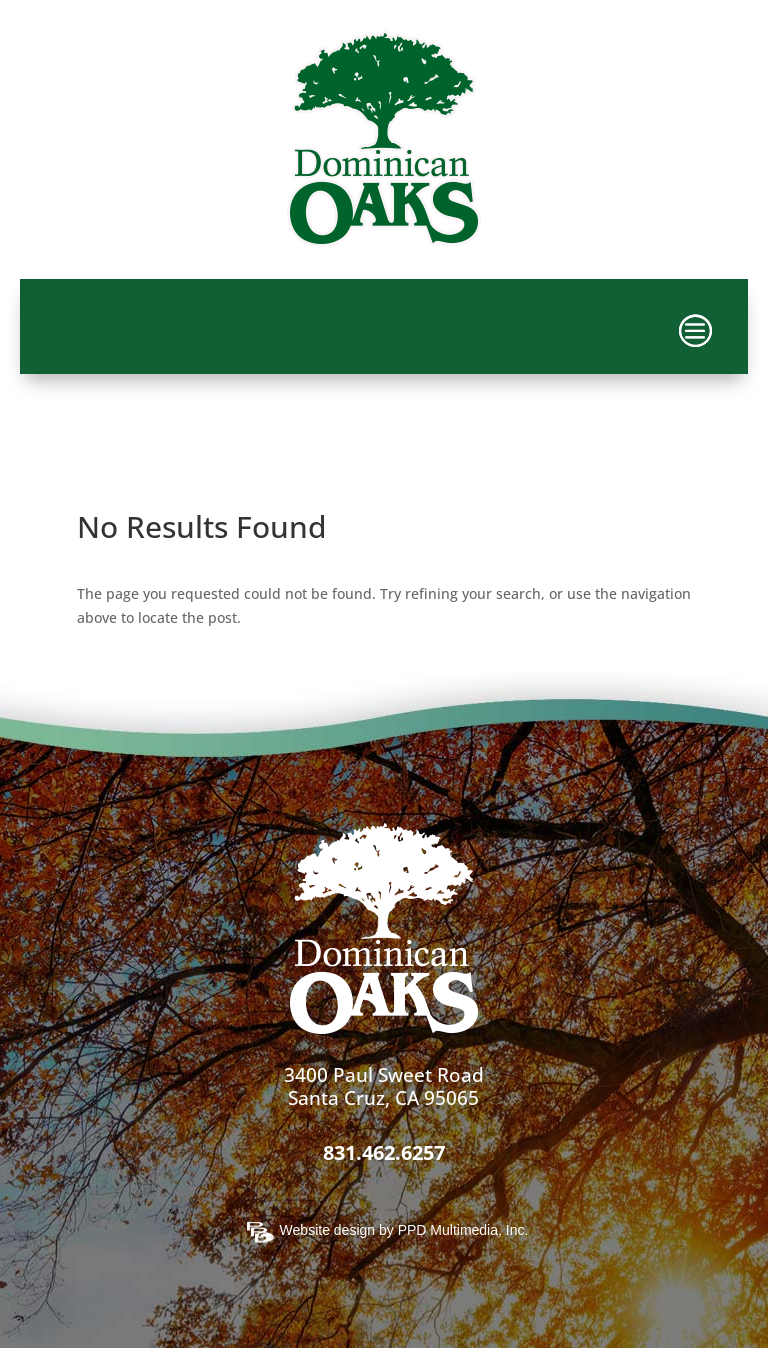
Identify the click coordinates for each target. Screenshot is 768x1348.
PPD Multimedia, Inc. (463, 1230)
